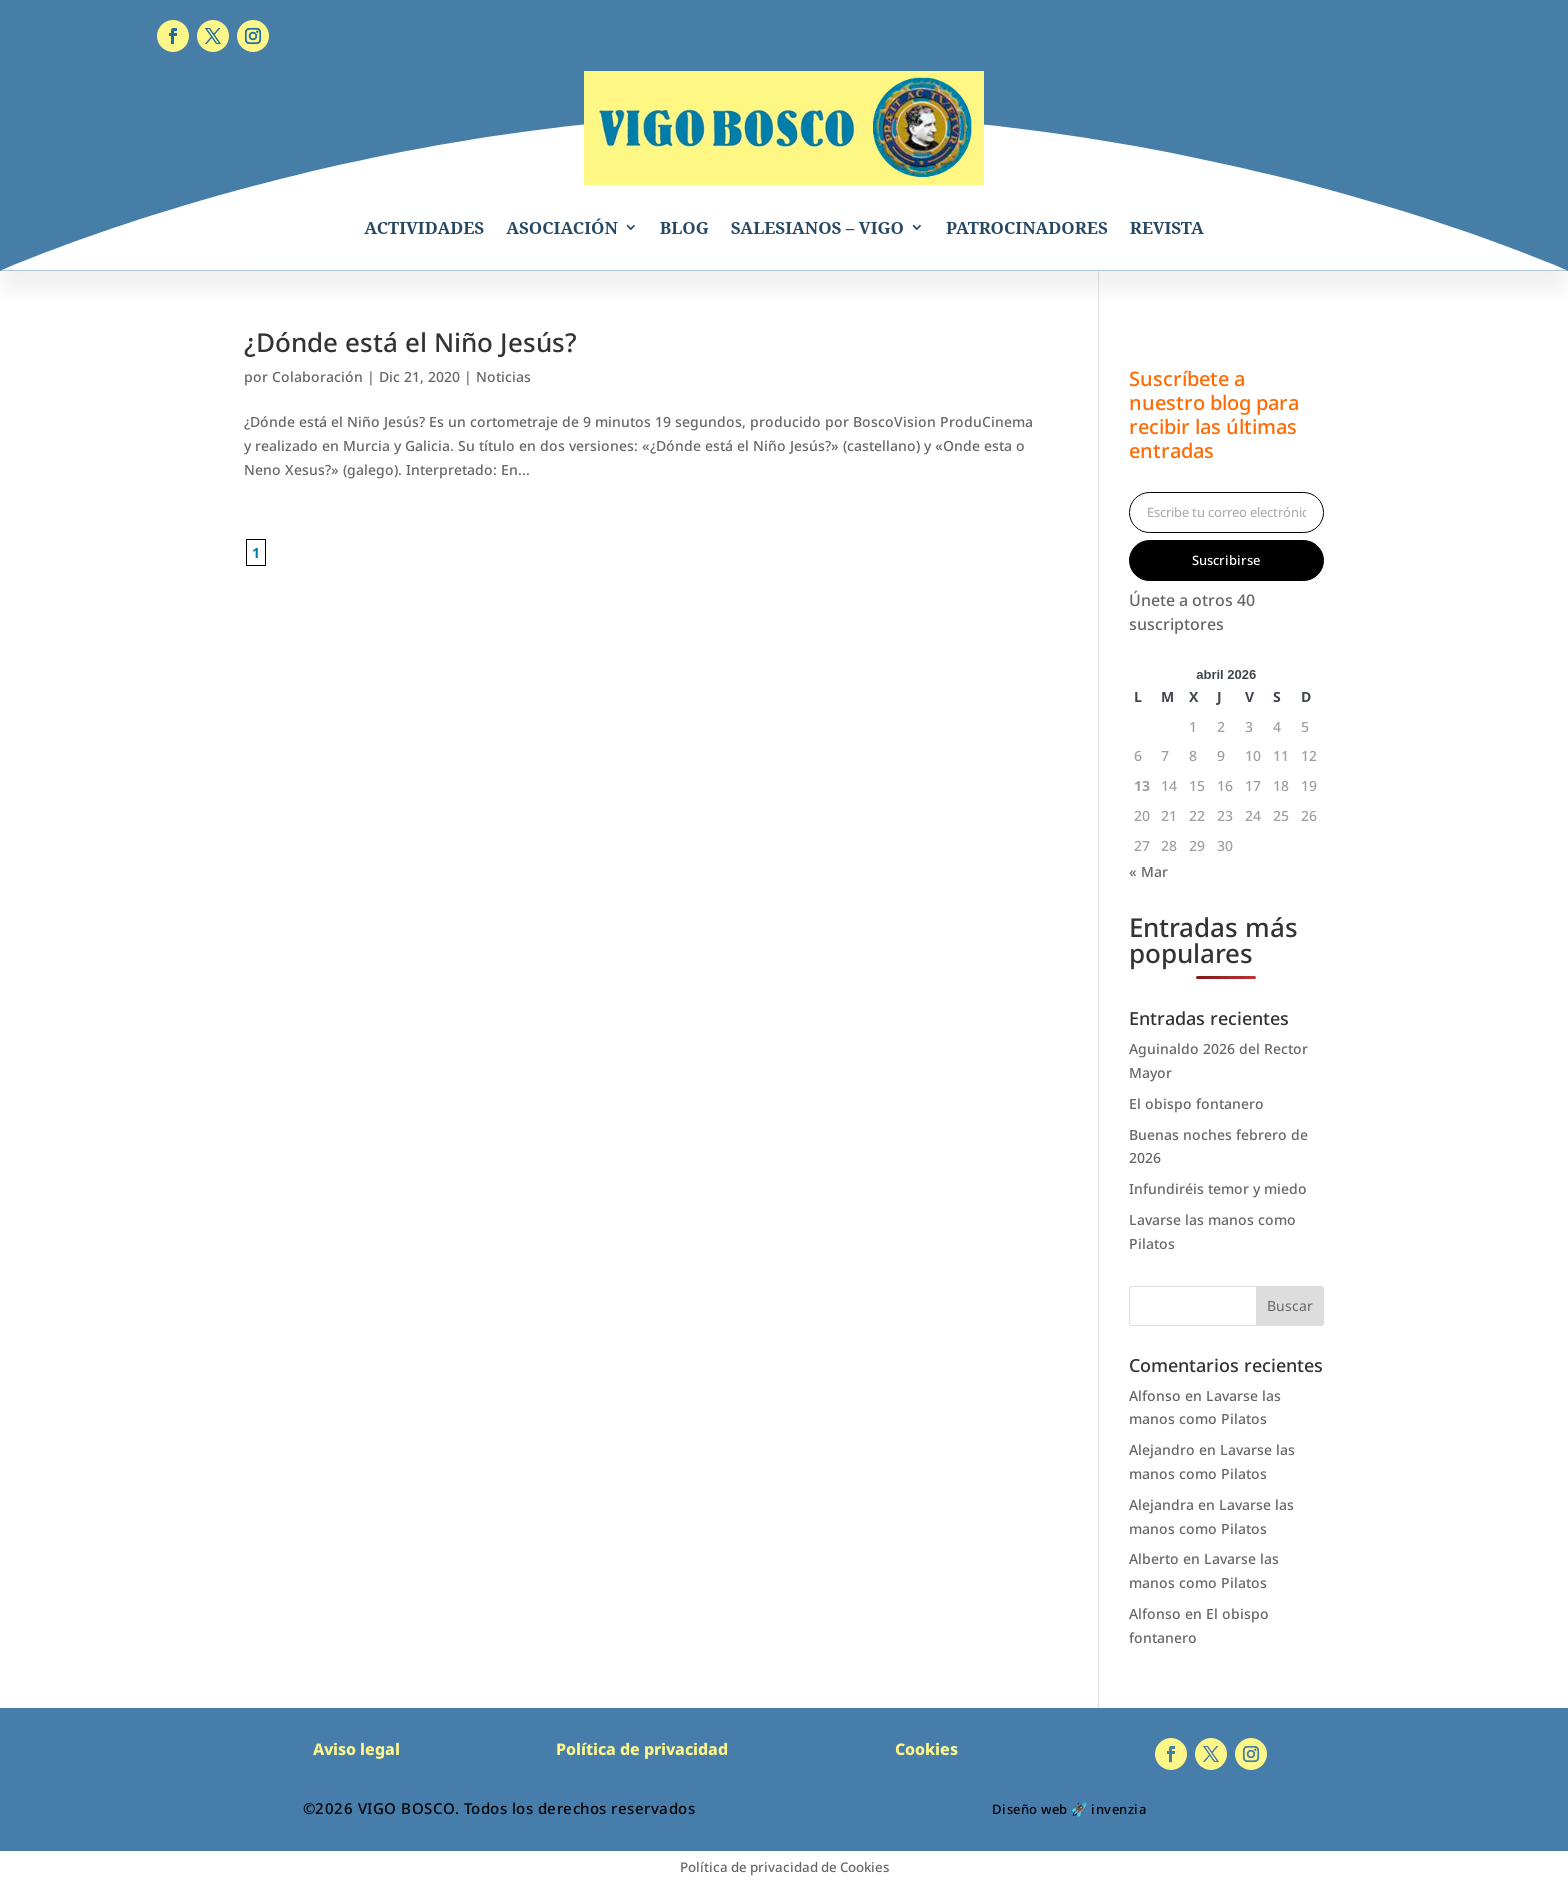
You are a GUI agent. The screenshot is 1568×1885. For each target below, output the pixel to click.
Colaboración (317, 376)
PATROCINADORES (1027, 227)
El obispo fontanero (1196, 1103)
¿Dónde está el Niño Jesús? (410, 342)
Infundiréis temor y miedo (1218, 1188)
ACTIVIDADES (424, 227)
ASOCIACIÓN (562, 227)
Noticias (503, 376)
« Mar (1148, 871)
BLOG (684, 227)
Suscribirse (1226, 560)
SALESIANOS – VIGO (817, 227)
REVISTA (1167, 227)
